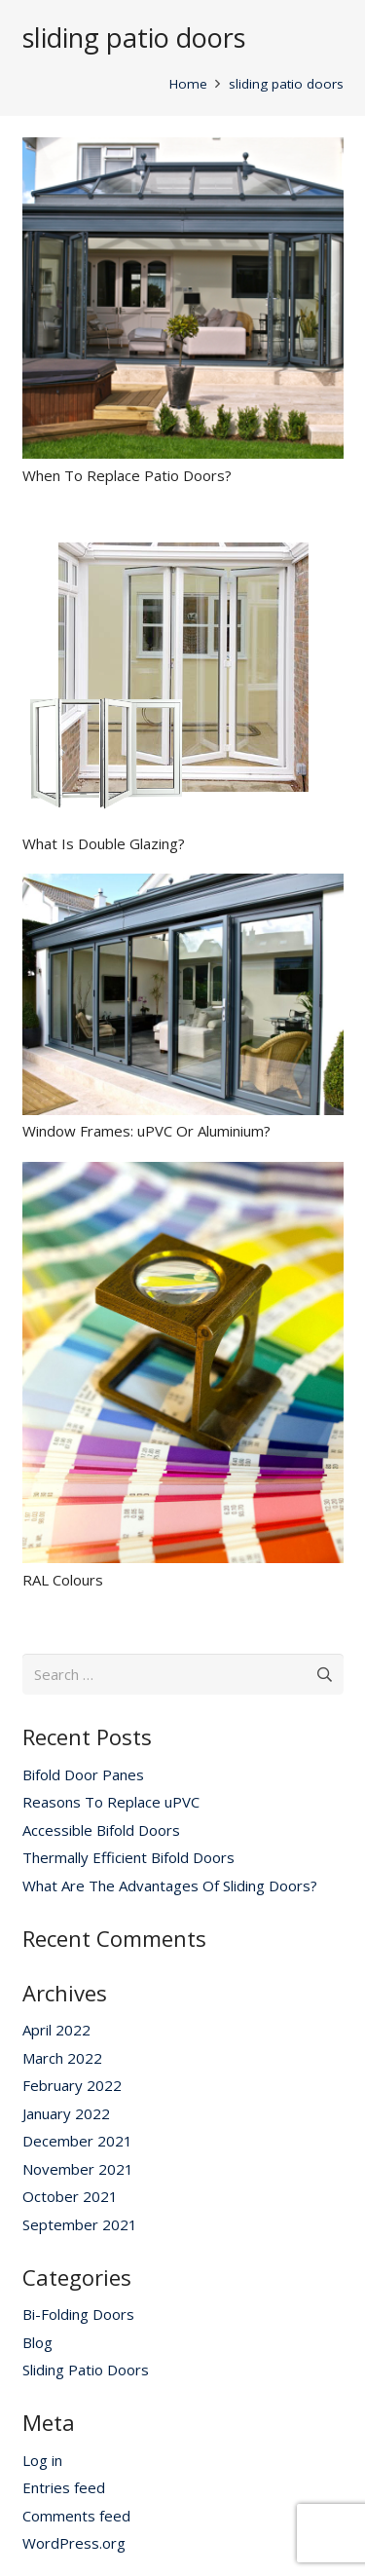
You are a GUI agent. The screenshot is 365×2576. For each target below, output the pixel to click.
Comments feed (76, 2515)
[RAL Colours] (183, 1173)
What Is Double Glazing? (103, 843)
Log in (42, 2460)
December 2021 (77, 2140)
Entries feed (63, 2487)
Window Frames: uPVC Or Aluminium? (146, 1130)
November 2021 (77, 2169)
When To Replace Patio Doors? (127, 475)
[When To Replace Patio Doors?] (183, 149)
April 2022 (56, 2029)
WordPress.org (74, 2543)
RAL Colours (62, 1579)
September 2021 (79, 2224)
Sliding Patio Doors (85, 2369)
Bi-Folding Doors (78, 2314)
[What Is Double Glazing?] (183, 517)
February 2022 (72, 2085)
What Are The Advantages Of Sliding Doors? (169, 1885)
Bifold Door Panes (83, 1774)
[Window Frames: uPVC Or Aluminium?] (183, 885)
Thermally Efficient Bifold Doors (128, 1857)
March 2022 (62, 2058)
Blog (37, 2342)
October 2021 (70, 2196)
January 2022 (66, 2113)
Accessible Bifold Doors (101, 1830)
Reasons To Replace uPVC (111, 1801)
